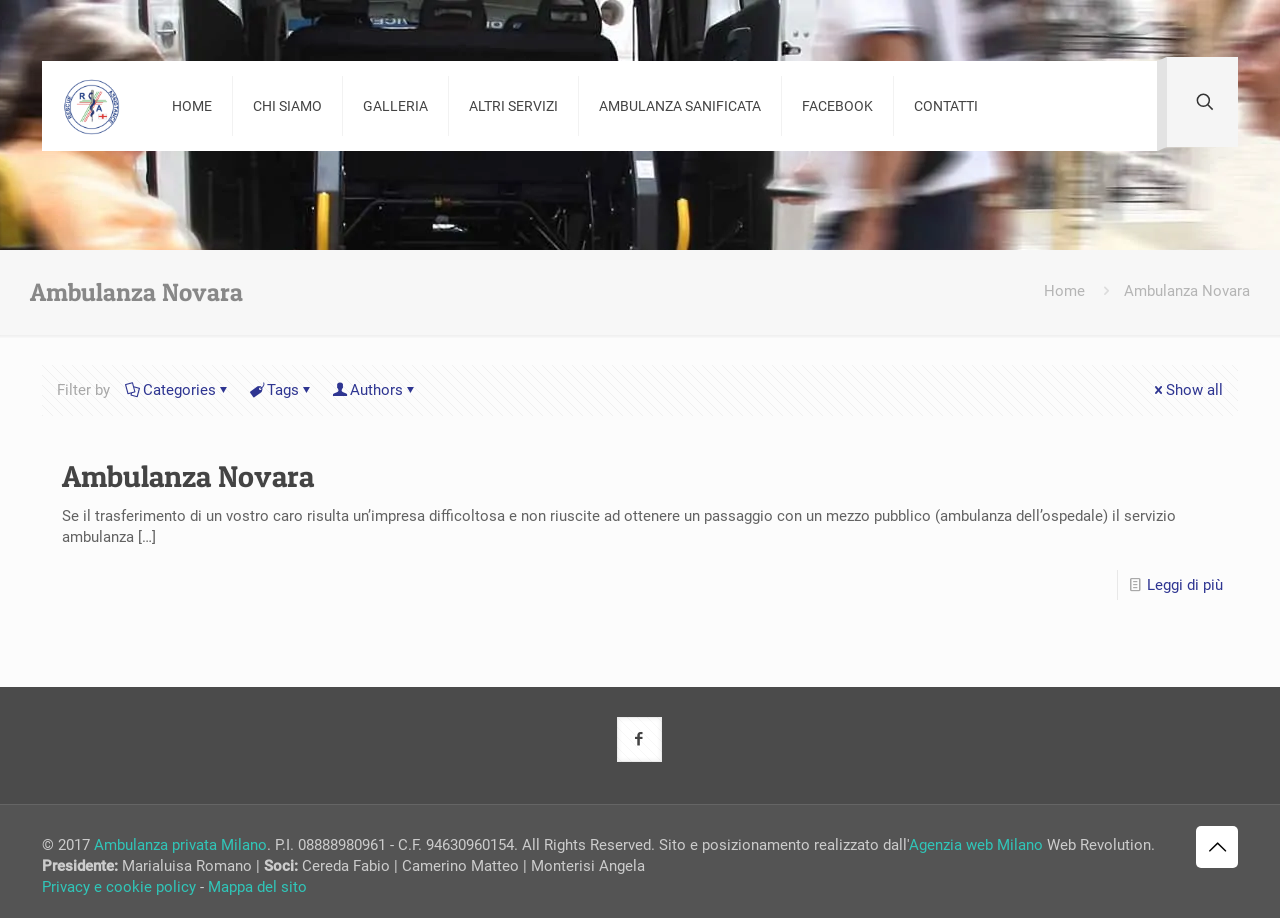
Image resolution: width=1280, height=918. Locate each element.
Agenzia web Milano (976, 845)
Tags (281, 390)
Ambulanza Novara (1187, 291)
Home (1064, 291)
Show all (1187, 390)
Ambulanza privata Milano (180, 845)
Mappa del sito (257, 887)
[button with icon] (639, 739)
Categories (178, 390)
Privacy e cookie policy (119, 887)
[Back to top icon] (1217, 847)
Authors (375, 390)
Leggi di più (1185, 585)
